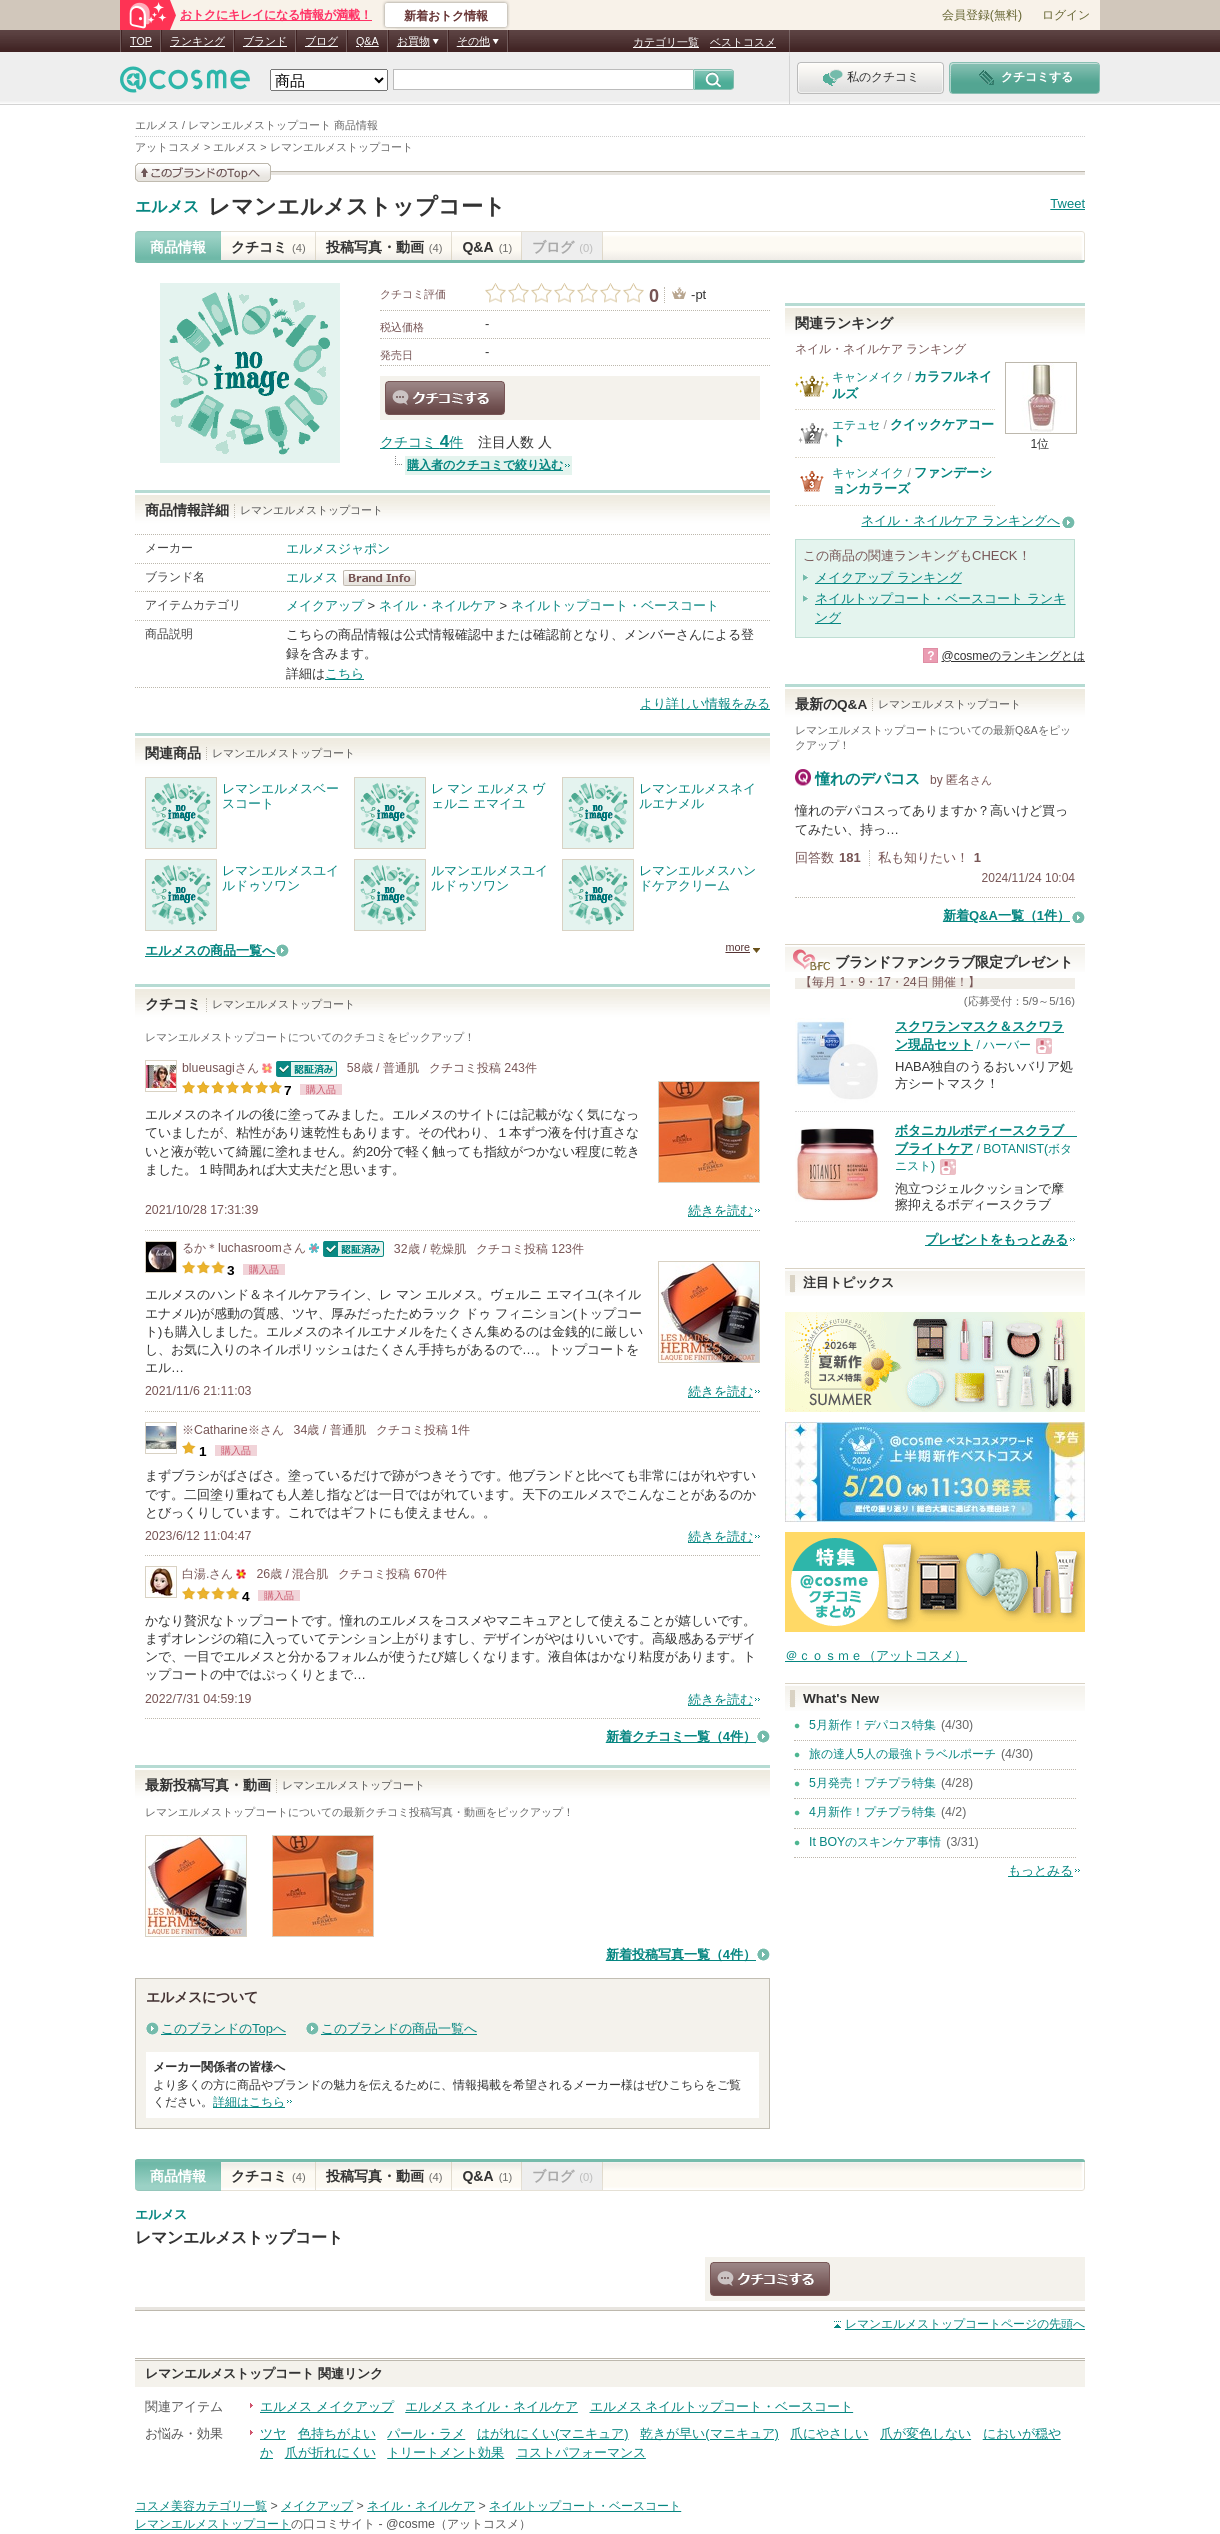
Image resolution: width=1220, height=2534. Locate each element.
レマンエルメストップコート (357, 206)
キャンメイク (868, 377)
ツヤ (273, 2433)
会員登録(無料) (982, 15)
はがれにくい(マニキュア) (553, 2433)
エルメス (167, 207)
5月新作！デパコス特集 (872, 1725)
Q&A (367, 41)
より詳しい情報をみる (705, 703)
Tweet (1067, 203)
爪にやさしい (829, 2433)
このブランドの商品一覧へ (399, 2028)
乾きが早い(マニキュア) (709, 2433)
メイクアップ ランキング (888, 577)
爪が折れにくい (330, 2452)
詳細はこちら (249, 2102)
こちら (344, 673)
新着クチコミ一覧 (681, 1736)
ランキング (197, 41)
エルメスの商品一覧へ (210, 950)
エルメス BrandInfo (385, 578)
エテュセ (856, 425)
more (737, 947)
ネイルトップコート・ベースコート (615, 605)
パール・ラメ (426, 2433)
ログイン (1066, 15)
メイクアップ (325, 605)
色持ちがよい (337, 2433)
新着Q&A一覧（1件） (1006, 915)
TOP (141, 41)
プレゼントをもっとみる (996, 1239)
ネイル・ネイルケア (437, 605)
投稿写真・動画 (384, 247)
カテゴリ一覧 (666, 42)
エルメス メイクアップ (327, 2406)
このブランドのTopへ (223, 2028)
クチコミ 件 (421, 442)
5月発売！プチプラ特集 (872, 1783)
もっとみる (1040, 1870)
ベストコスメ (743, 42)
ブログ (321, 41)
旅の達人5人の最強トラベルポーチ (902, 1754)
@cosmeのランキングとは (1013, 656)
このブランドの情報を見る (203, 172)
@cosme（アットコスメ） (458, 2524)
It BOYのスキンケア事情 (875, 1842)
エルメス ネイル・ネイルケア (491, 2406)
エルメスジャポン (338, 548)
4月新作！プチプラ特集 (872, 1812)
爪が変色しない (925, 2433)
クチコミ (268, 247)
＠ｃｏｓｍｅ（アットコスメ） (876, 1655)
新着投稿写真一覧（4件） (681, 1954)
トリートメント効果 (445, 2452)
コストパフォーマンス (581, 2452)
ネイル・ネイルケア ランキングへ (960, 520)
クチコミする (445, 398)
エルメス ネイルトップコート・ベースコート (722, 2406)
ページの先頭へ (965, 2324)
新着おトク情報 (446, 16)
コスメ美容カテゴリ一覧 (201, 2506)
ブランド (265, 41)
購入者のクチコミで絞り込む (485, 465)
